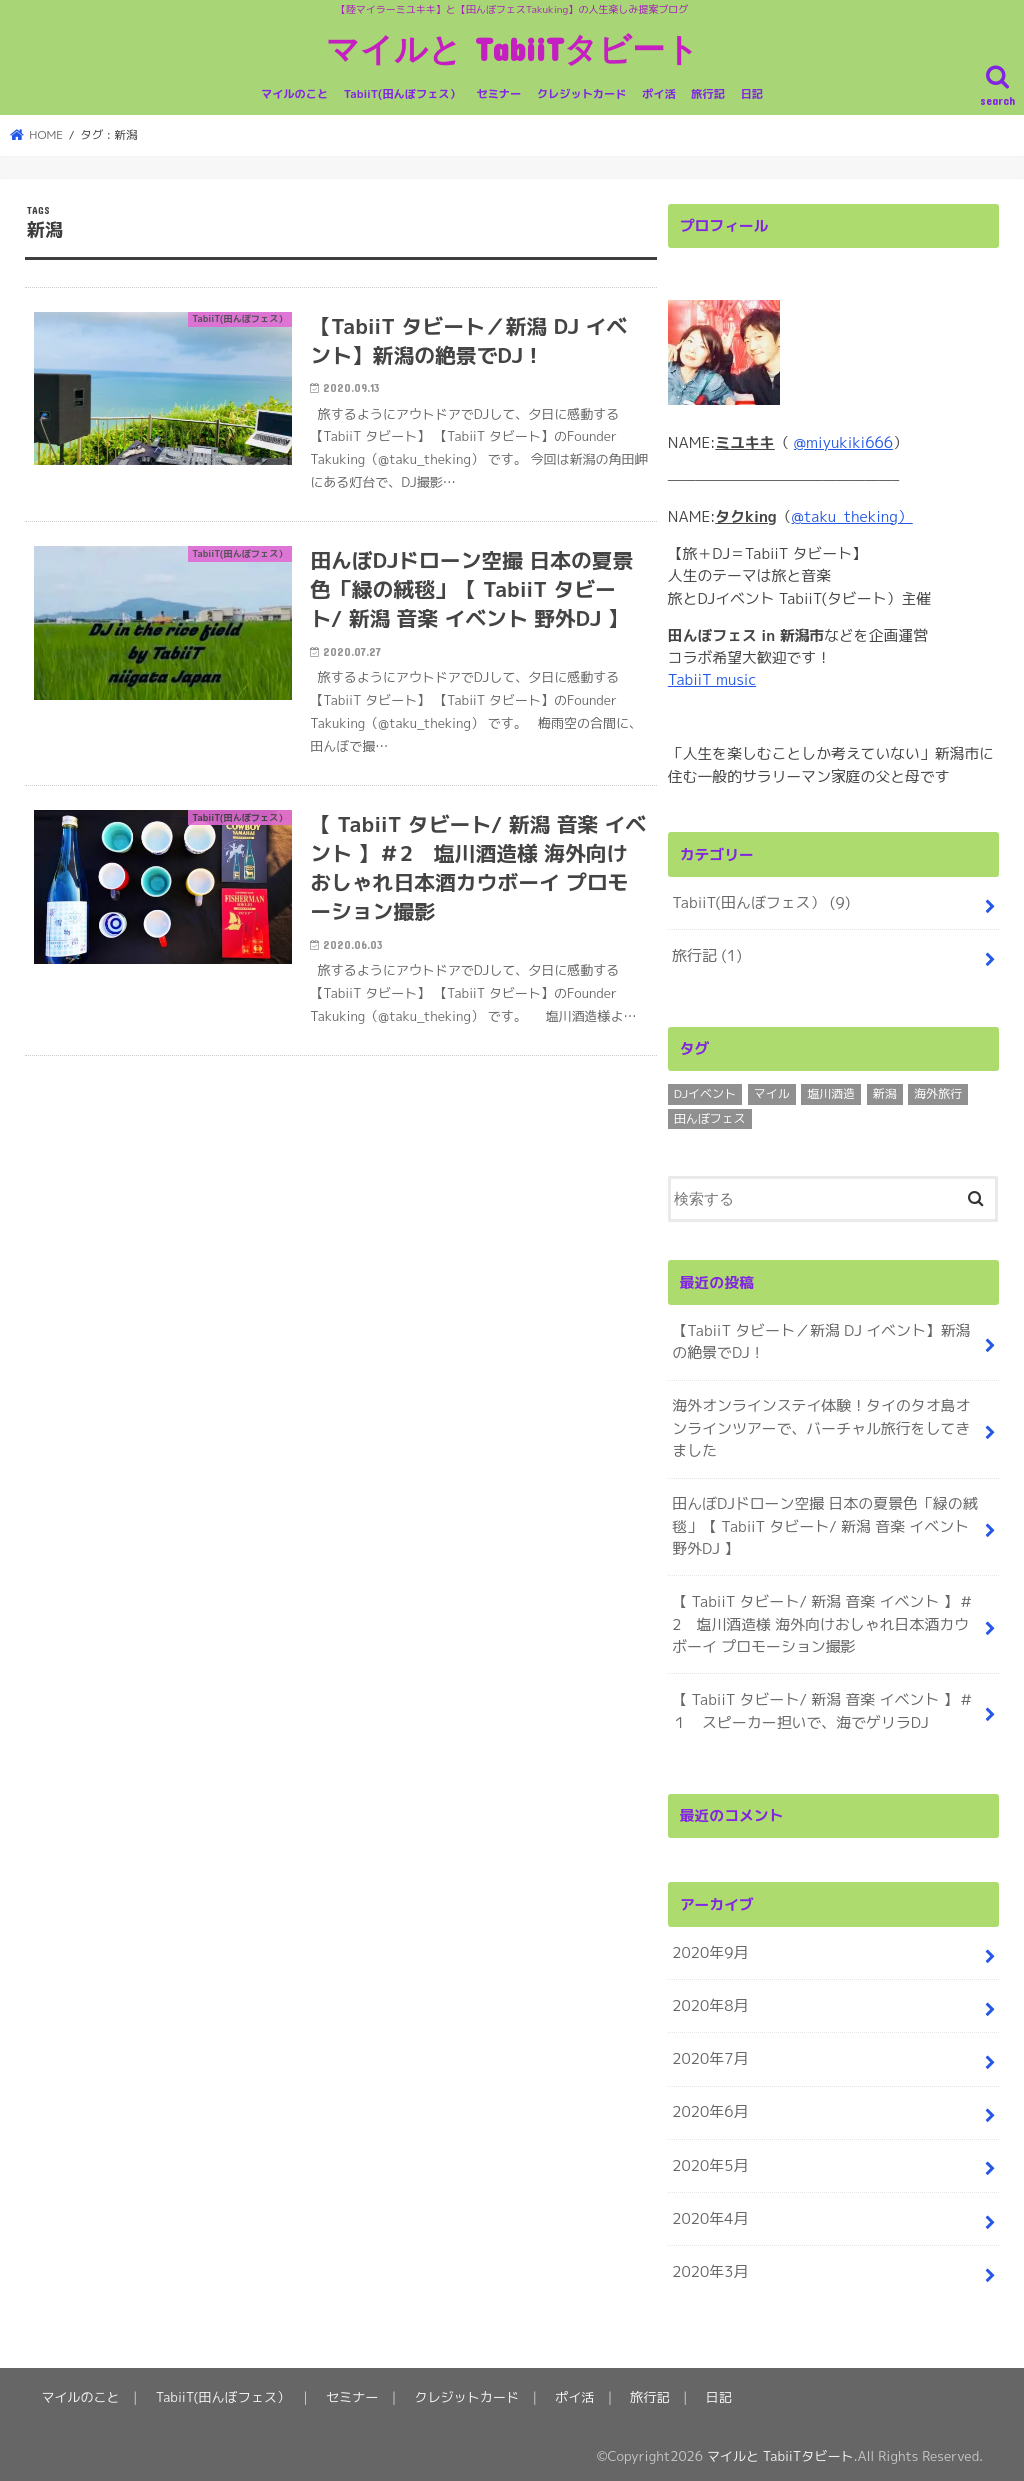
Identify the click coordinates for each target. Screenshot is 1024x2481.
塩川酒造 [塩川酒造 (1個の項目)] (831, 1092)
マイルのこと (294, 94)
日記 (752, 94)
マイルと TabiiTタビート (512, 48)
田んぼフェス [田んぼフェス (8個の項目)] (710, 1117)
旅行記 (708, 94)
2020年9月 (710, 1948)
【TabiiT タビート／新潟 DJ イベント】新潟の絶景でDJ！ (820, 1340)
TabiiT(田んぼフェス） (402, 94)
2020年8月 (710, 2001)
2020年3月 (710, 2265)
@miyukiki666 (843, 442)
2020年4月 (710, 2212)
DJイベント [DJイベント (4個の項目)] (705, 1092)
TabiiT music (712, 679)
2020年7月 (710, 2054)
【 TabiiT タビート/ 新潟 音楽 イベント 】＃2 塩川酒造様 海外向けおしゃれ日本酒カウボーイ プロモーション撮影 (833, 1621)
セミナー (498, 94)
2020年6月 (710, 2107)
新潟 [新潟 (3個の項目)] (885, 1092)
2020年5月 (710, 2159)
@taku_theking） (852, 516)
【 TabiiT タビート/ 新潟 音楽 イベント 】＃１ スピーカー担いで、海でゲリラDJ (821, 1707)
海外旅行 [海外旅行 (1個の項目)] (938, 1092)
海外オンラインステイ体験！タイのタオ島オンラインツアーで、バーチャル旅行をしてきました (820, 1426)
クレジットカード (582, 94)
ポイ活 (659, 94)
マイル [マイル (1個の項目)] (772, 1092)
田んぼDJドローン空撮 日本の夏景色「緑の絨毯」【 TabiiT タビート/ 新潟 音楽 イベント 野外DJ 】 (824, 1523)
